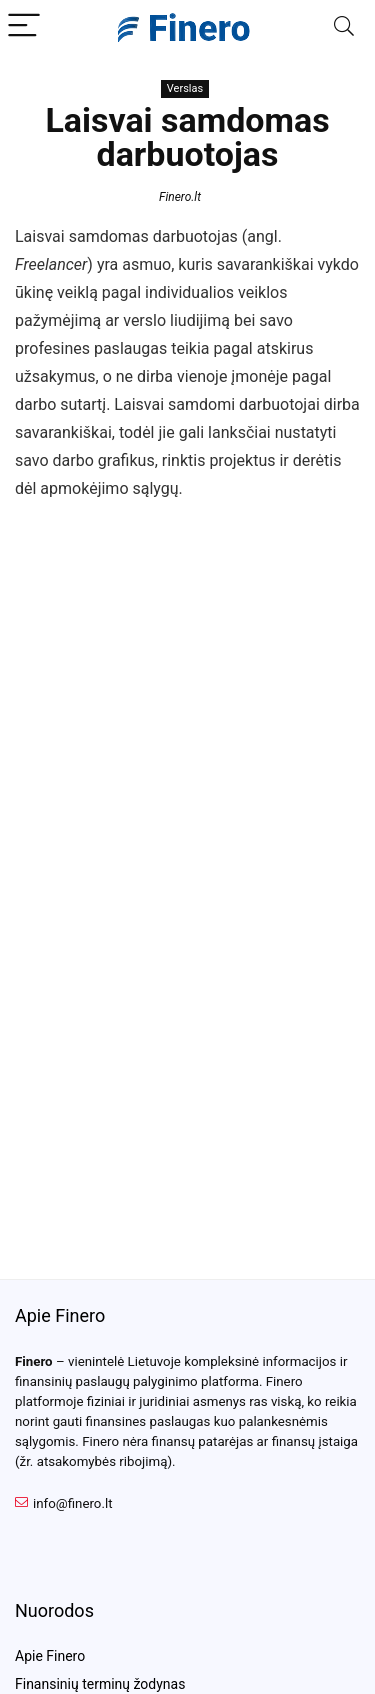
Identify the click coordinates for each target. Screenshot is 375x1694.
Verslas (185, 88)
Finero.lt (180, 197)
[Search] (344, 26)
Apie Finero (50, 1656)
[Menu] (24, 26)
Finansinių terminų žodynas (100, 1684)
